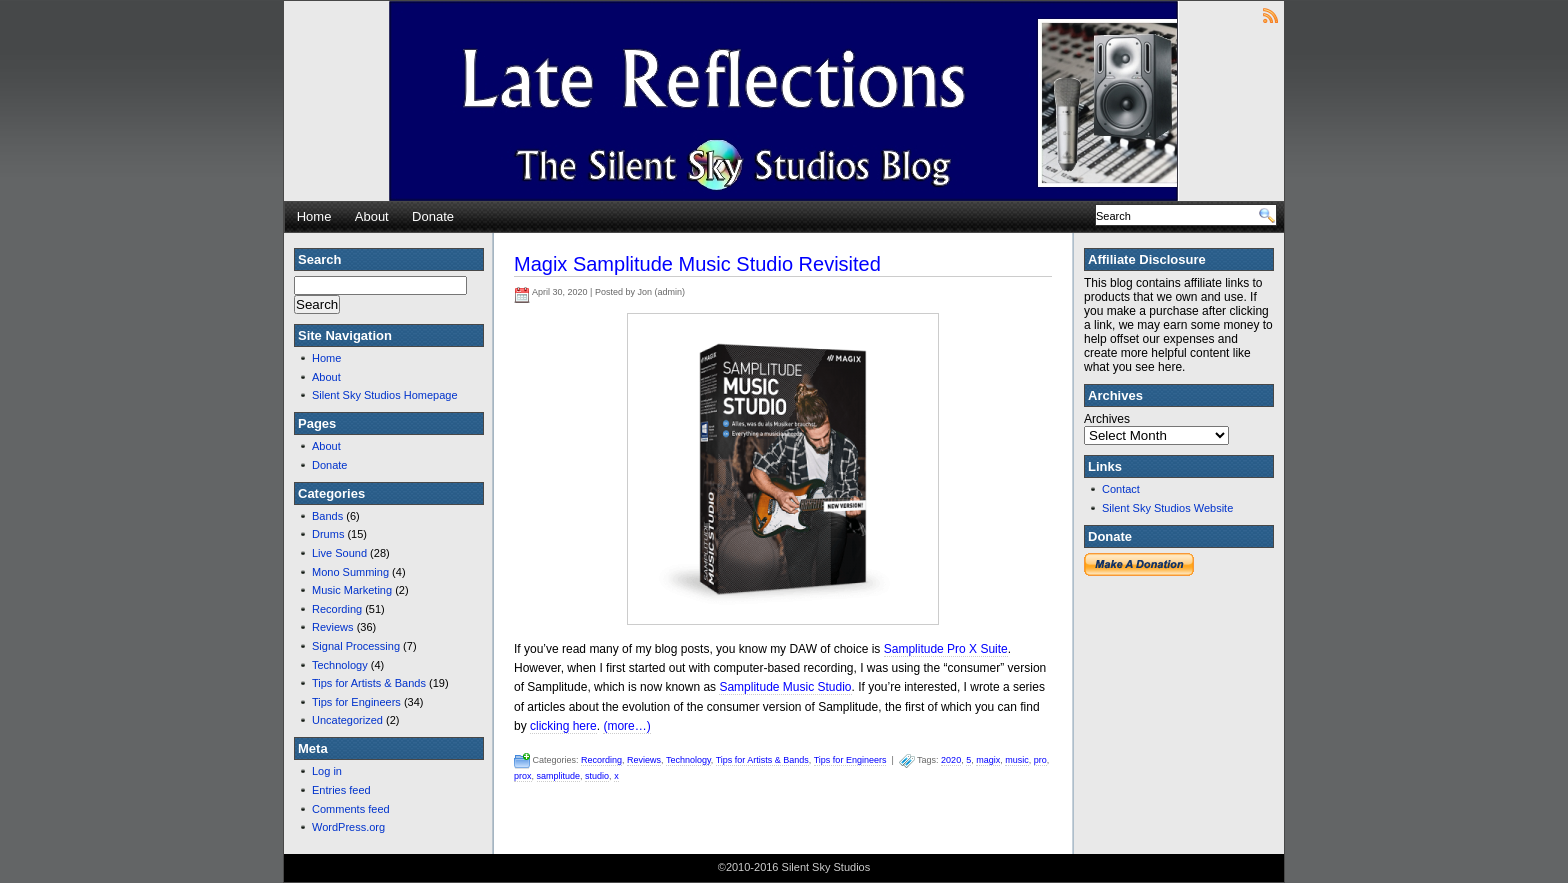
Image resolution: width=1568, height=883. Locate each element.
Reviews (333, 627)
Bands (327, 516)
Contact (1121, 489)
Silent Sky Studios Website (1167, 508)
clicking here (563, 726)
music (1017, 760)
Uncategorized (347, 720)
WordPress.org (348, 827)
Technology (340, 665)
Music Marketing (352, 590)
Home (314, 216)
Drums (328, 534)
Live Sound (339, 553)
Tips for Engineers (356, 702)
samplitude (559, 776)
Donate (433, 216)
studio (597, 776)
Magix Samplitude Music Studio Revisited (697, 264)
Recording (337, 609)
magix (988, 760)
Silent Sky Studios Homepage (385, 395)
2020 (951, 760)
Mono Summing (350, 572)
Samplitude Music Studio (785, 687)
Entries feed (341, 790)
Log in (327, 771)
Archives (1107, 419)
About (372, 216)
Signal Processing (356, 646)
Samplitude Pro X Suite (946, 649)
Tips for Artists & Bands (369, 683)
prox (523, 776)
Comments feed (351, 809)
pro (1040, 760)
